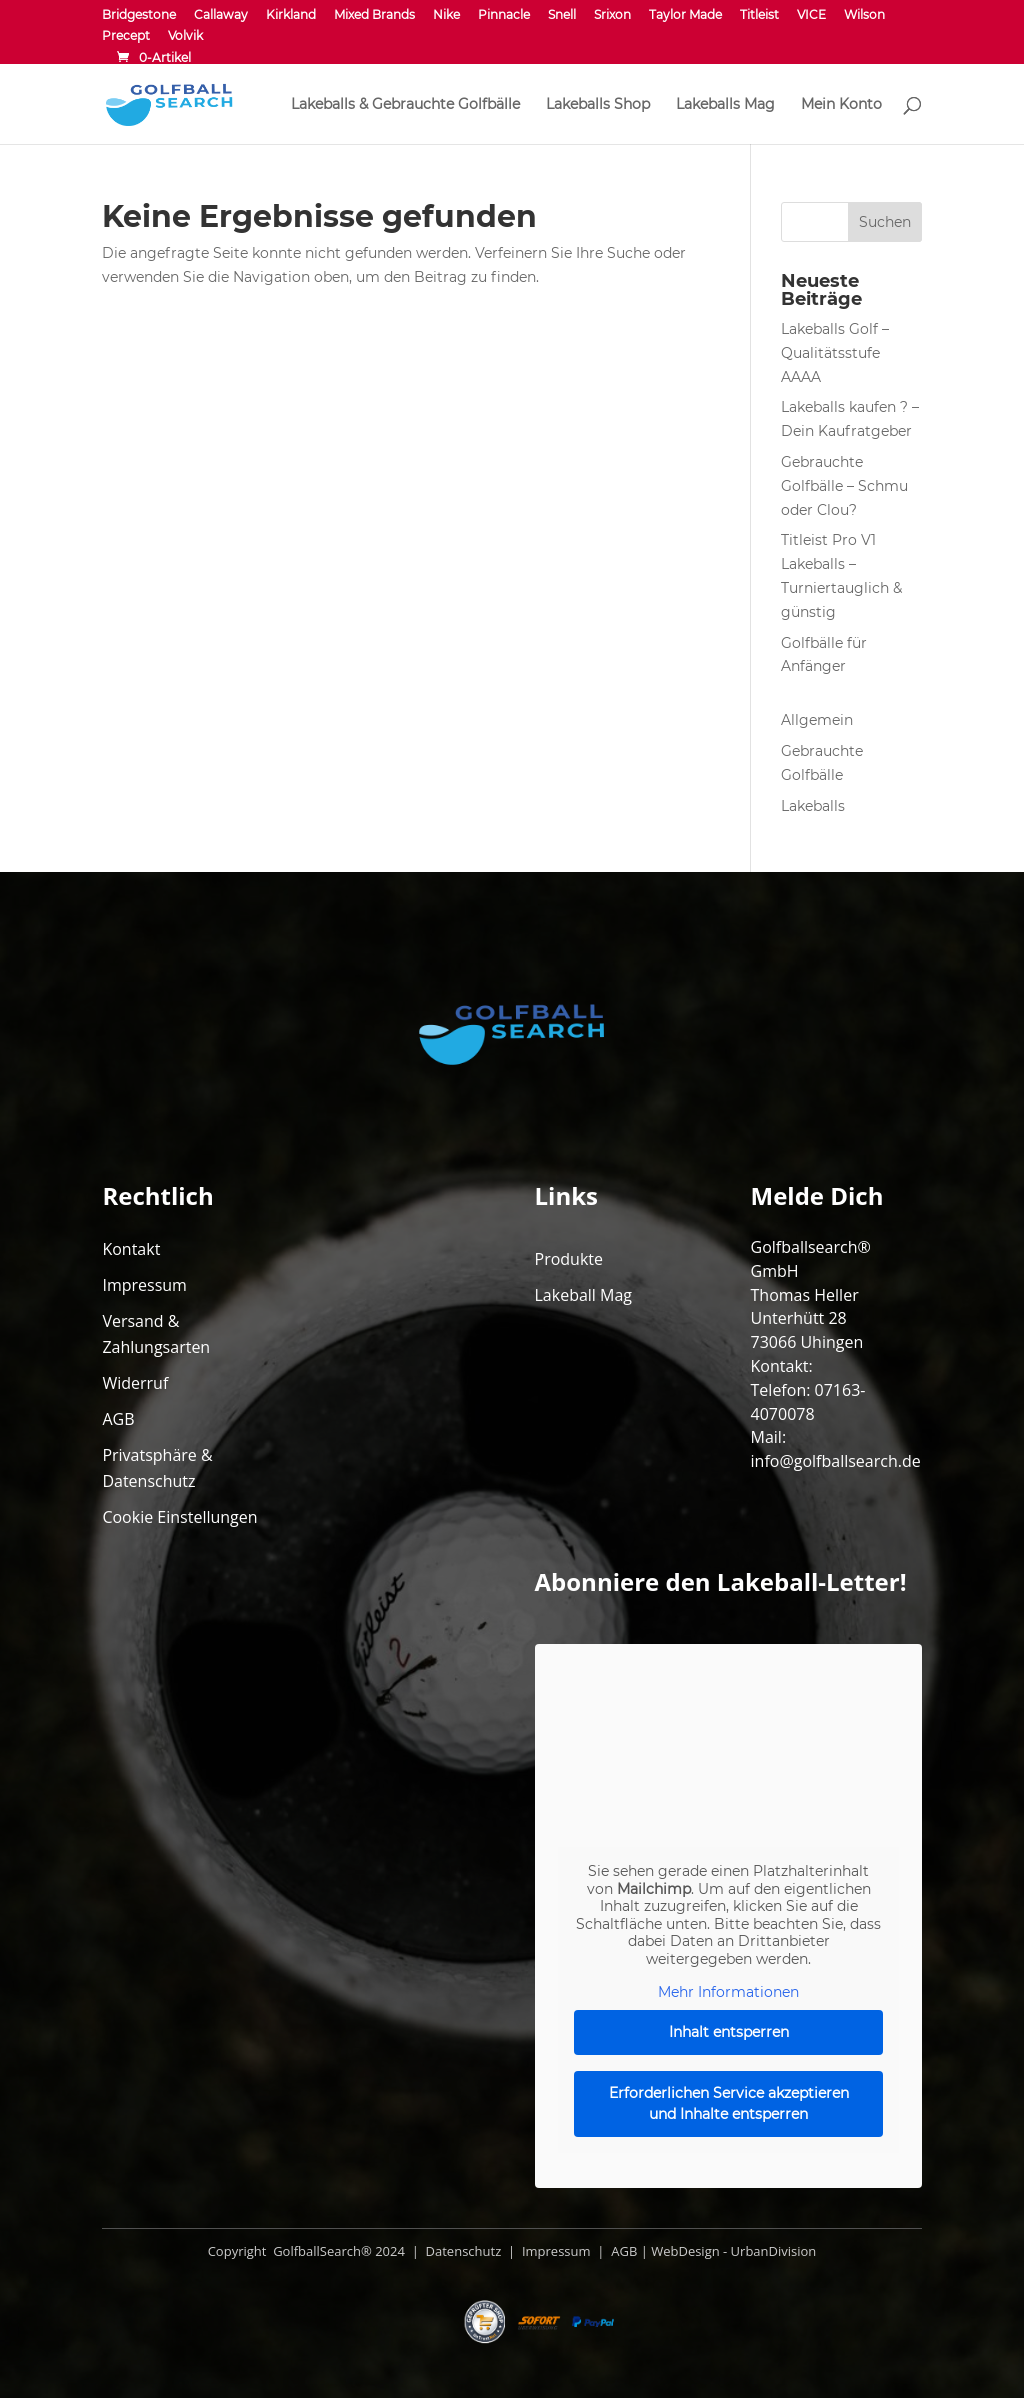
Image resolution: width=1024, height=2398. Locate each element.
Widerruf (135, 1383)
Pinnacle (504, 15)
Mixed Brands (374, 15)
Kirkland (291, 15)
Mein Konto (841, 105)
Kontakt (131, 1249)
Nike (446, 15)
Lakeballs (813, 806)
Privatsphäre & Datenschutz (157, 1468)
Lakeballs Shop (598, 105)
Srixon (612, 15)
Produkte (569, 1259)
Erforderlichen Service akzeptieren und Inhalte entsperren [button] (728, 2103)
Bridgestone (139, 15)
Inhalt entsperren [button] (728, 2032)
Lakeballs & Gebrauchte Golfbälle (405, 105)
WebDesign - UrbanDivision (733, 2251)
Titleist (759, 15)
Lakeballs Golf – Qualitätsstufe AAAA (835, 353)
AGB (118, 1419)
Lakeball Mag (584, 1295)
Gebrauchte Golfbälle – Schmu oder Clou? (844, 486)
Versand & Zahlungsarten (156, 1334)
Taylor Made (685, 15)
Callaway (221, 15)
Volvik (185, 36)
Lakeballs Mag (725, 105)
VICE (811, 15)
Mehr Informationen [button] (728, 1992)
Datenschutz (461, 2251)
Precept (126, 36)
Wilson (864, 15)
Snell (562, 15)
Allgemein (817, 720)
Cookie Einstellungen (179, 1517)
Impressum (144, 1285)
